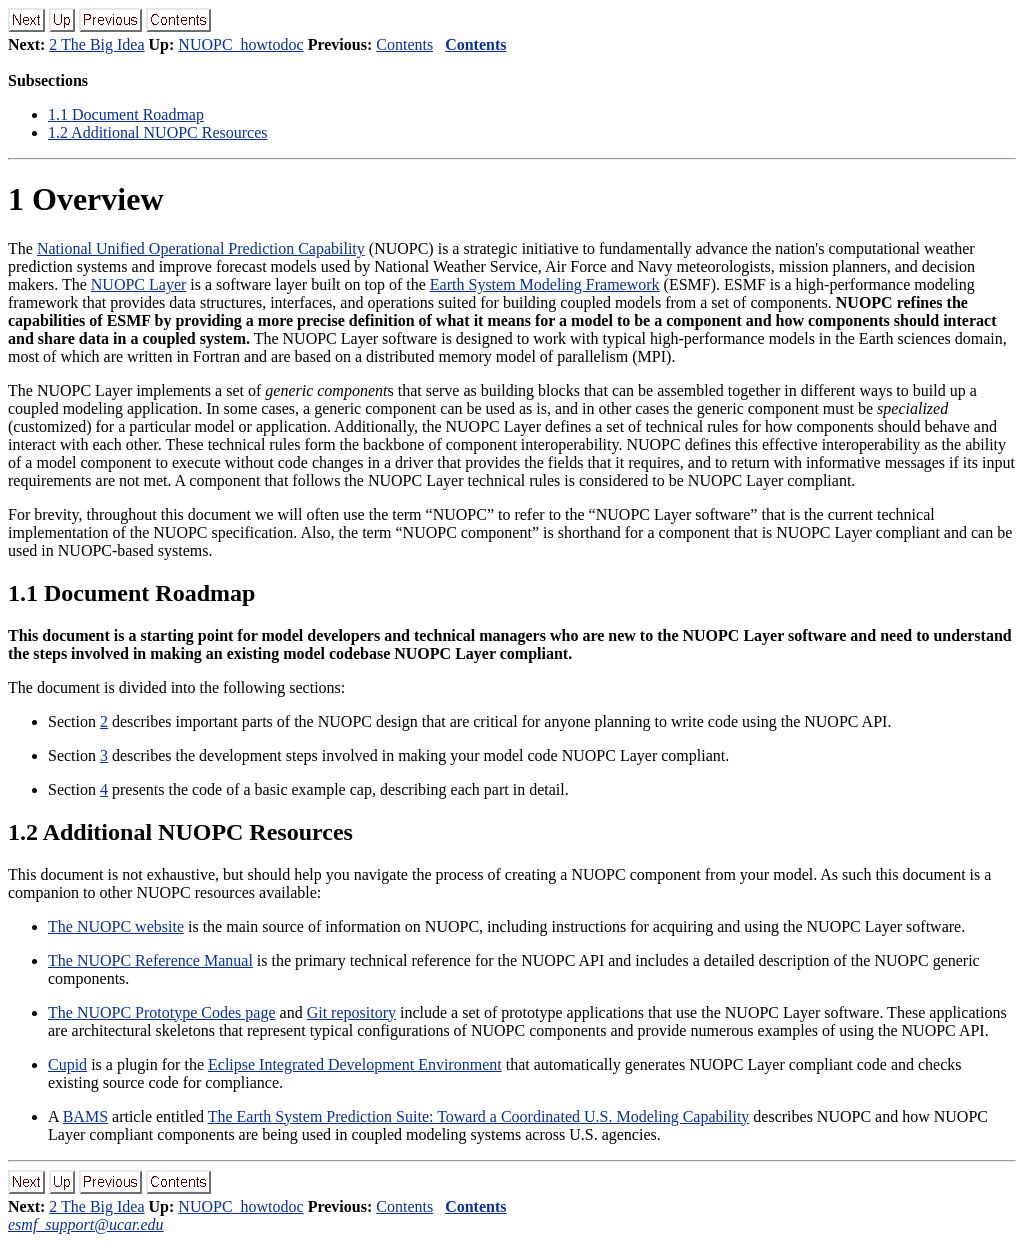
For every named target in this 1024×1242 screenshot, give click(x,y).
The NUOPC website (116, 926)
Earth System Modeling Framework (545, 284)
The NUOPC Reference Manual (150, 960)
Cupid (67, 1064)
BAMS (85, 1116)
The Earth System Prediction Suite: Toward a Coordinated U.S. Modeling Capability (479, 1116)
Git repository (351, 1012)
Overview (86, 199)
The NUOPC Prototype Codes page (162, 1012)
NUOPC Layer (139, 284)
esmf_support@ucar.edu (86, 1224)
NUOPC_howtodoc (240, 44)
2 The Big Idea (96, 44)
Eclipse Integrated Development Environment (355, 1064)
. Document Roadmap (126, 114)
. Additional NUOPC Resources (158, 132)
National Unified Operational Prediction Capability (201, 248)
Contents (404, 44)
